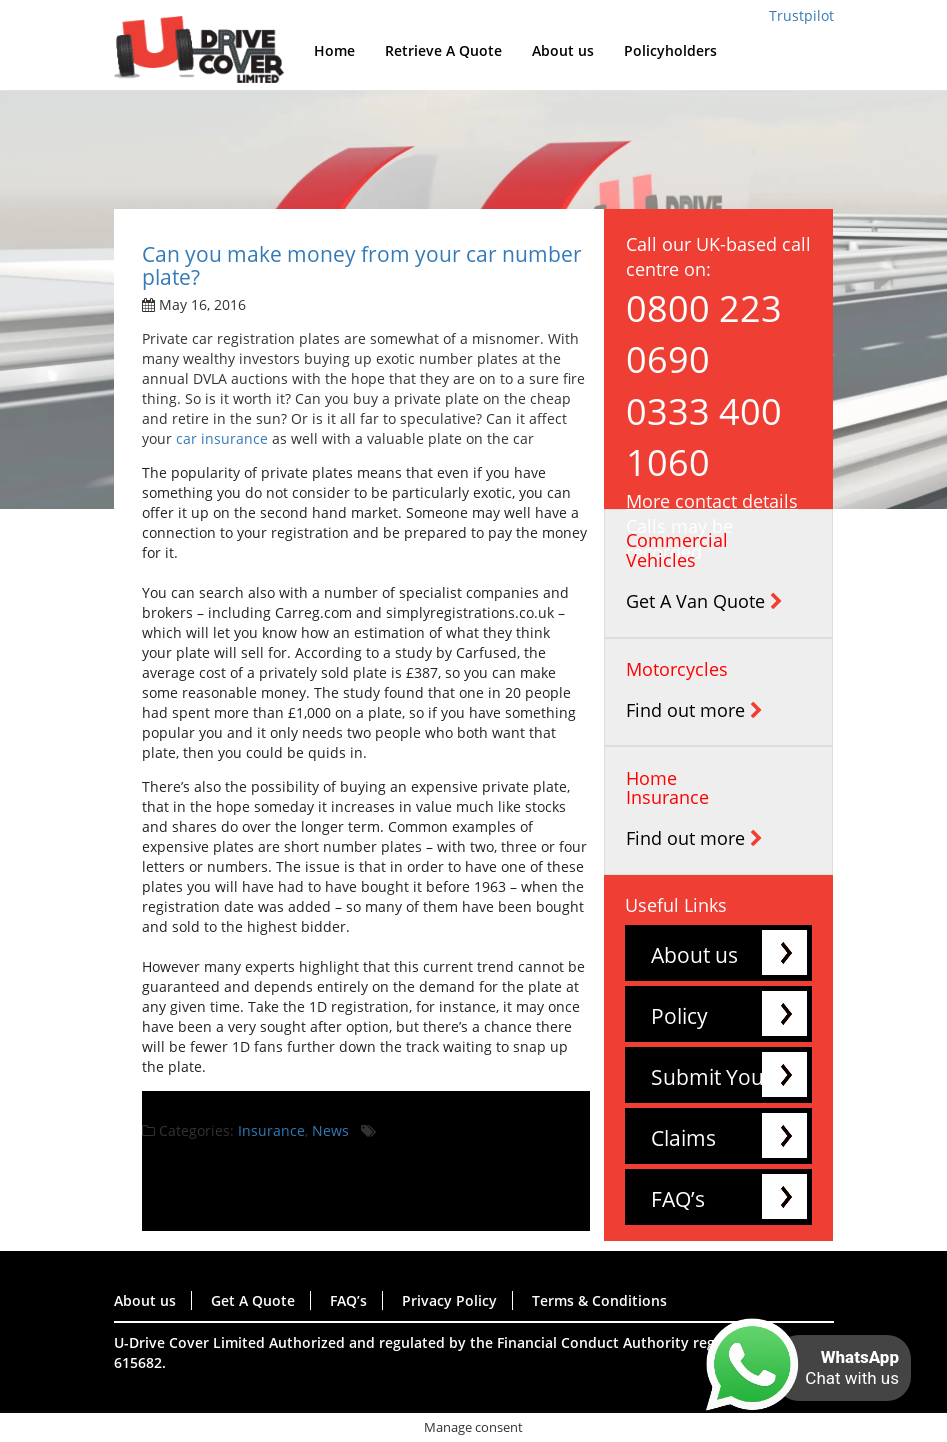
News (330, 1130)
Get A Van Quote (704, 601)
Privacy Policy (449, 1300)
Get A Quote (253, 1300)
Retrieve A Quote (443, 50)
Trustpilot (801, 15)
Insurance (271, 1130)
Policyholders (670, 50)
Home (334, 50)
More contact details (712, 501)
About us (563, 50)
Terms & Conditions (599, 1300)
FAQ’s (678, 1199)
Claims (683, 1138)
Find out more (694, 710)
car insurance (222, 438)
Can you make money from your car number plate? (362, 265)
